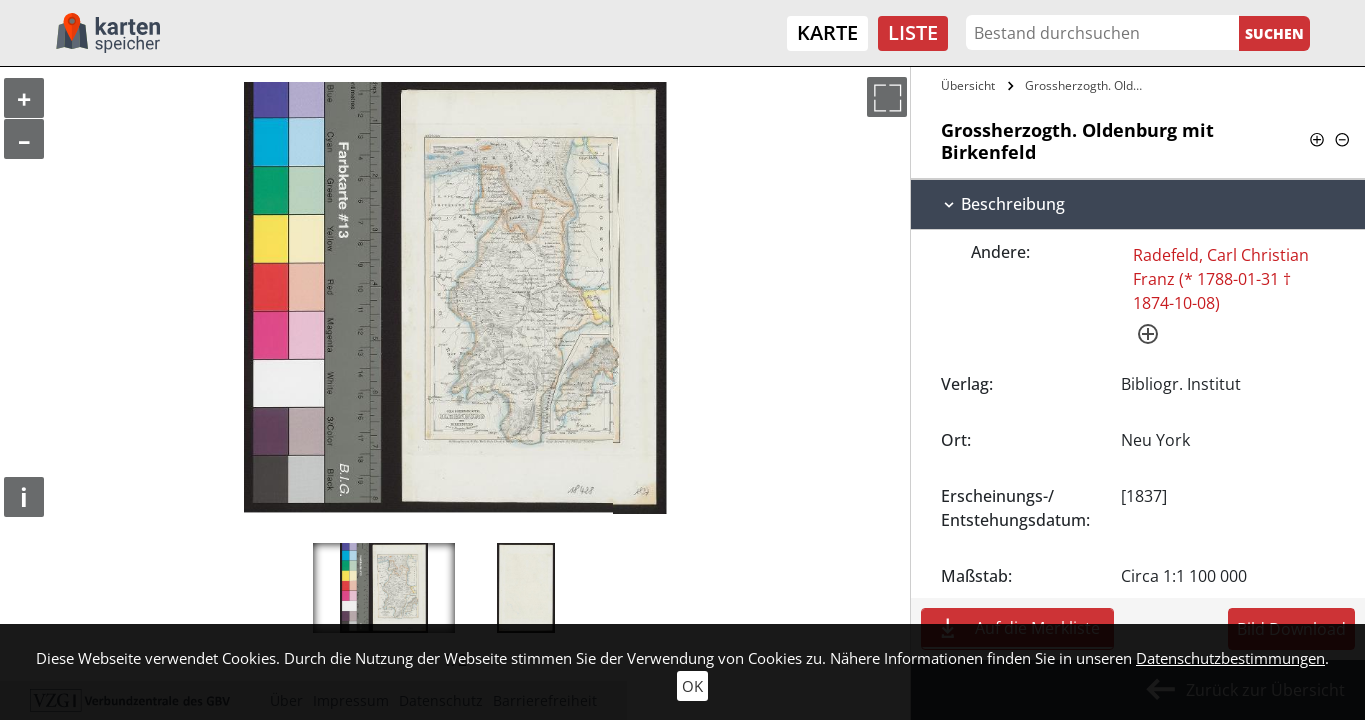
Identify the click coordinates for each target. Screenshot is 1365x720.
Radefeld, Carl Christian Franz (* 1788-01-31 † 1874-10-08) (1221, 279)
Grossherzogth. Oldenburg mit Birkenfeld (1089, 85)
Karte (827, 32)
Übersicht (968, 85)
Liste (913, 32)
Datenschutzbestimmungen (1230, 658)
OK (692, 686)
